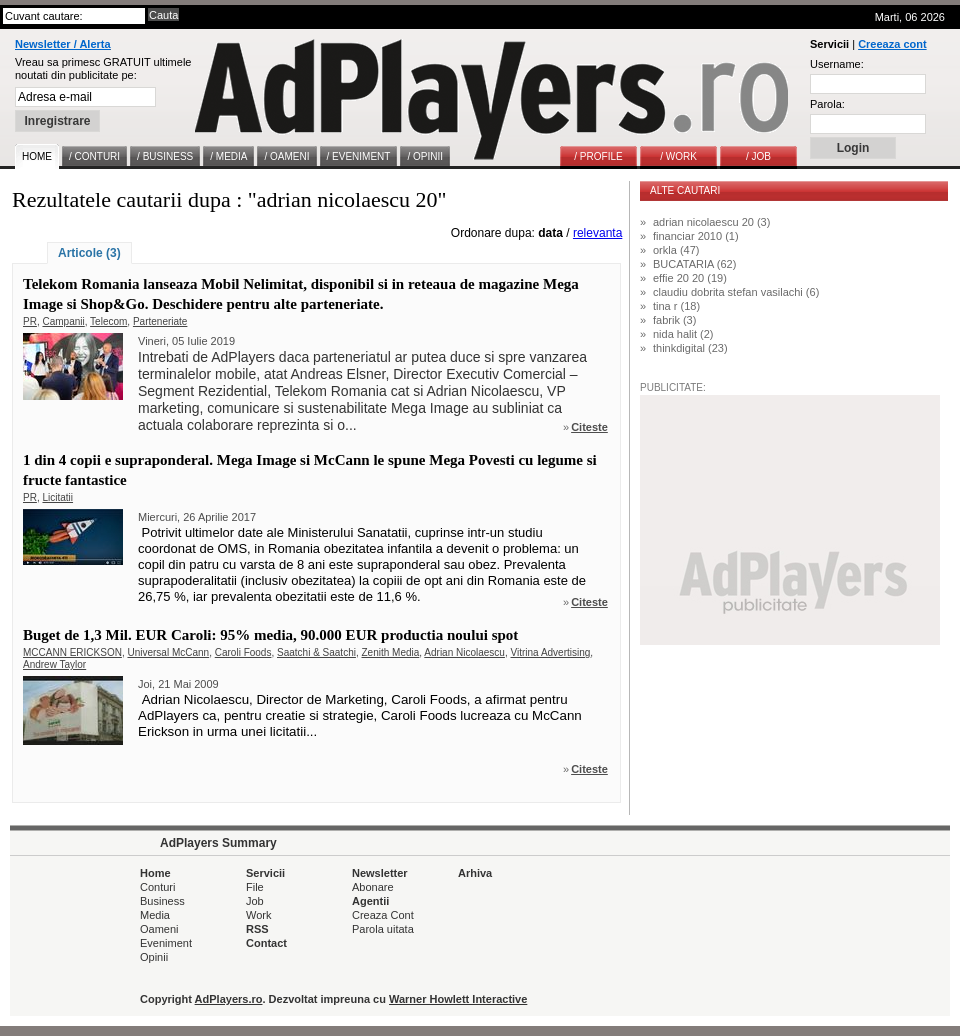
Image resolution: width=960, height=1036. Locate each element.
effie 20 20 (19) (690, 278)
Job (255, 901)
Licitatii (57, 497)
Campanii (63, 321)
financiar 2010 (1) (696, 236)
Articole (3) (89, 253)
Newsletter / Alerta (63, 44)
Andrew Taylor (54, 664)
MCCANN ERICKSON (72, 652)
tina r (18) (676, 306)
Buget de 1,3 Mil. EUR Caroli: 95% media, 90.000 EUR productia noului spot (270, 635)
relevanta (597, 233)
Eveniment (166, 943)
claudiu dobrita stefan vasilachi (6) (736, 292)
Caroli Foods (243, 652)
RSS (257, 929)
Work (258, 915)
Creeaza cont (892, 44)
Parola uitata (383, 929)
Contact (266, 943)
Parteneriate (160, 321)
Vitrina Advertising (551, 652)
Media (155, 915)
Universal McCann (168, 652)
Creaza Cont (383, 915)
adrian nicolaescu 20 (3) (711, 222)
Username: (837, 64)
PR (30, 321)
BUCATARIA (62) (694, 264)
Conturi (157, 887)
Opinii (154, 957)
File (255, 887)
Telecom (108, 321)
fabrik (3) (674, 320)
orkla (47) (676, 250)
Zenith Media (391, 652)
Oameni (159, 929)
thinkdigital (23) (690, 348)
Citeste (589, 427)
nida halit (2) (683, 334)
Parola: (827, 104)
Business (162, 901)
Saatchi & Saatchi (316, 652)
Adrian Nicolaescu (464, 652)
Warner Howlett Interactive (458, 999)
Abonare (373, 887)
